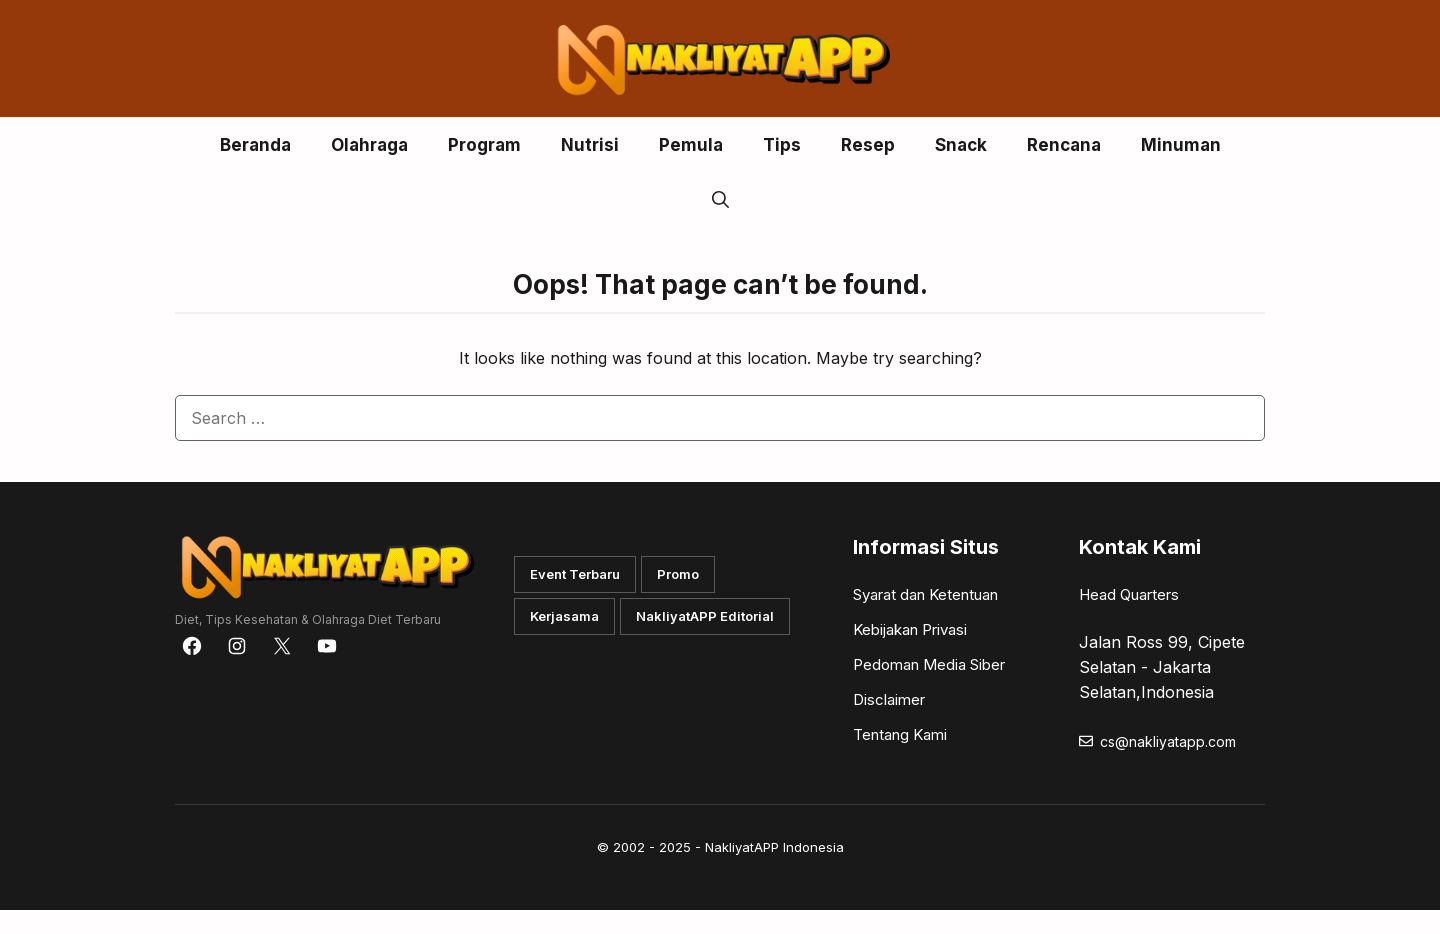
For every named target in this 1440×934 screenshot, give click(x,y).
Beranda (255, 145)
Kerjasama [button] (564, 616)
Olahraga (369, 145)
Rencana (1064, 145)
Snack (961, 145)
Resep (868, 145)
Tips (782, 145)
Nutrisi (590, 145)
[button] (720, 200)
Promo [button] (678, 574)
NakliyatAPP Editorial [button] (705, 616)
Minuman (1181, 145)
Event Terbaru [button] (575, 574)
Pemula (691, 145)
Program (484, 145)
